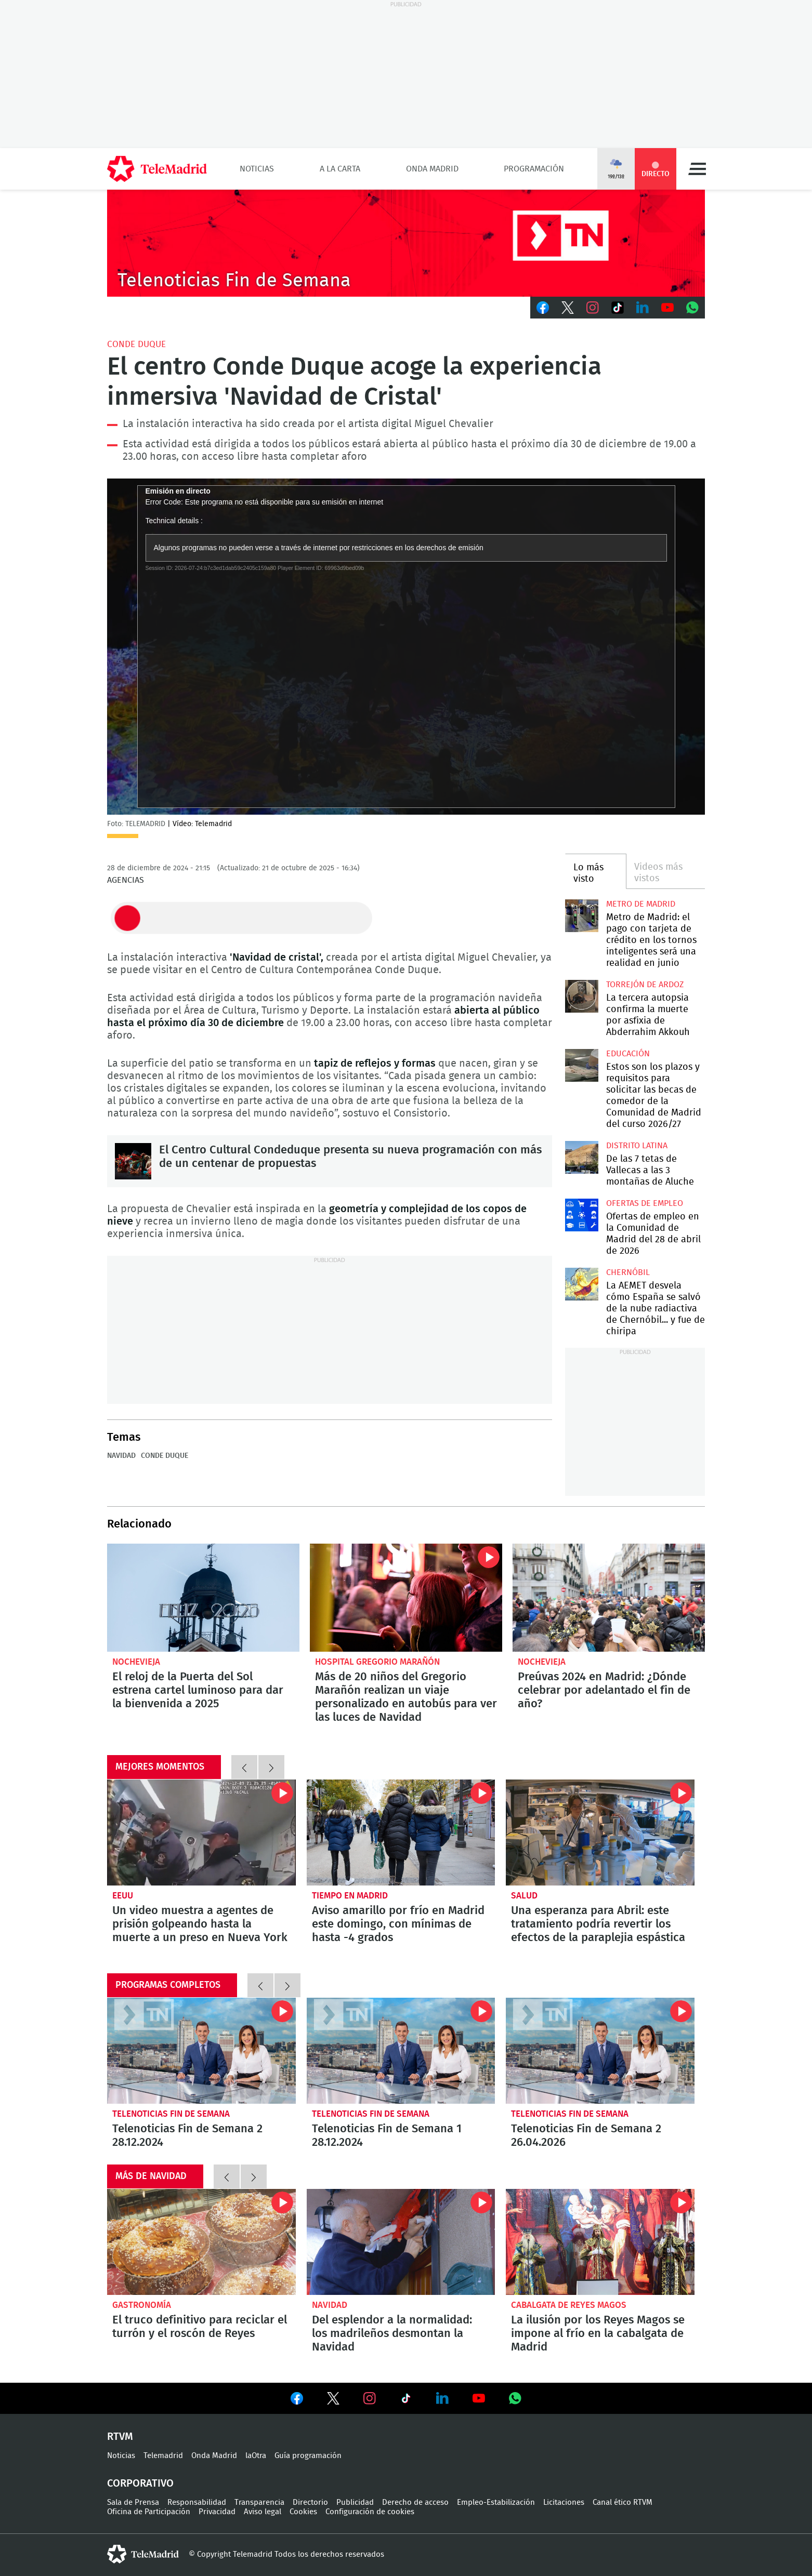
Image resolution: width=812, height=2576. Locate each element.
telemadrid (143, 2554)
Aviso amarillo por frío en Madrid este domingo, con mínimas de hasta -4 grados (401, 1832)
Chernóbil (628, 1272)
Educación (628, 1054)
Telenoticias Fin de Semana (171, 2113)
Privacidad (217, 2512)
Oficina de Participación (148, 2512)
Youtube (667, 307)
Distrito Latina (636, 1145)
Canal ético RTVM (622, 2502)
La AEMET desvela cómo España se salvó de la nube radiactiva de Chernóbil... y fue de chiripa (581, 1284)
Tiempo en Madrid (350, 1895)
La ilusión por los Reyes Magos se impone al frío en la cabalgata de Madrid (600, 2242)
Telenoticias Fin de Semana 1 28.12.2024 (401, 2051)
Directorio (310, 2502)
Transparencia (259, 2502)
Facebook (542, 307)
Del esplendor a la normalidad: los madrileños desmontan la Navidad (401, 2242)
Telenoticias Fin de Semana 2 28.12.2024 (201, 2051)
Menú (697, 169)
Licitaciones (563, 2502)
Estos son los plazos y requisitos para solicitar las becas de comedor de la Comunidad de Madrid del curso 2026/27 (581, 1065)
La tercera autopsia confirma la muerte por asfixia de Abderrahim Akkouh (581, 996)
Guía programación (308, 2456)
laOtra (255, 2456)
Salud (524, 1895)
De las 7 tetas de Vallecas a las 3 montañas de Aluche (581, 1157)
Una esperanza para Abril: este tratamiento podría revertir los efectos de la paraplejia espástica (600, 1832)
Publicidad (355, 2502)
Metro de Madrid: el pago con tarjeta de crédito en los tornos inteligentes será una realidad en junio (581, 915)
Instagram (592, 307)
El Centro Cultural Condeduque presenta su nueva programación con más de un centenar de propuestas (133, 1161)
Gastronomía (141, 2305)
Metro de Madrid (640, 904)
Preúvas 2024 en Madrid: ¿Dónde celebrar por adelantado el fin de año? (609, 1598)
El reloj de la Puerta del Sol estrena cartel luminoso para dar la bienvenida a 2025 (203, 1598)
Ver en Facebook (296, 2400)
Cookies (303, 2512)
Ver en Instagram (369, 2398)
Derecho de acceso (415, 2502)
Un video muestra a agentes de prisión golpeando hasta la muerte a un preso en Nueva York (201, 1832)
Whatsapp (692, 307)
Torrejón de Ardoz (645, 984)
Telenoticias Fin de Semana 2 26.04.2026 (600, 2051)
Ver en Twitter (333, 2400)
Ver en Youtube (478, 2398)
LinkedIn (642, 307)
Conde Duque (136, 344)
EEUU (122, 1895)
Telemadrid (163, 2456)
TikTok (617, 307)
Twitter (567, 307)
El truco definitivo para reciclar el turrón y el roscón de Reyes (201, 2242)
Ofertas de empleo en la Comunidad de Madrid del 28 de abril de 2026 (581, 1215)
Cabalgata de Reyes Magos (568, 2305)
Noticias (257, 169)
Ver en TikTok (406, 2400)
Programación (534, 169)
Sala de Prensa (133, 2502)
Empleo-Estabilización (496, 2502)
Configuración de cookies (369, 2512)
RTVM (120, 2437)
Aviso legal (262, 2512)
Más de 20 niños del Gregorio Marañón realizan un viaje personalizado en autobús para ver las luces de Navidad (406, 1598)
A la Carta (340, 169)
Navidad (121, 1455)
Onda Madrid (432, 169)
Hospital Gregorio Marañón (377, 1661)
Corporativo (140, 2483)
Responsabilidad (196, 2502)
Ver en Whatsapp (515, 2398)
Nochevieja (136, 1661)
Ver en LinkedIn (442, 2398)
